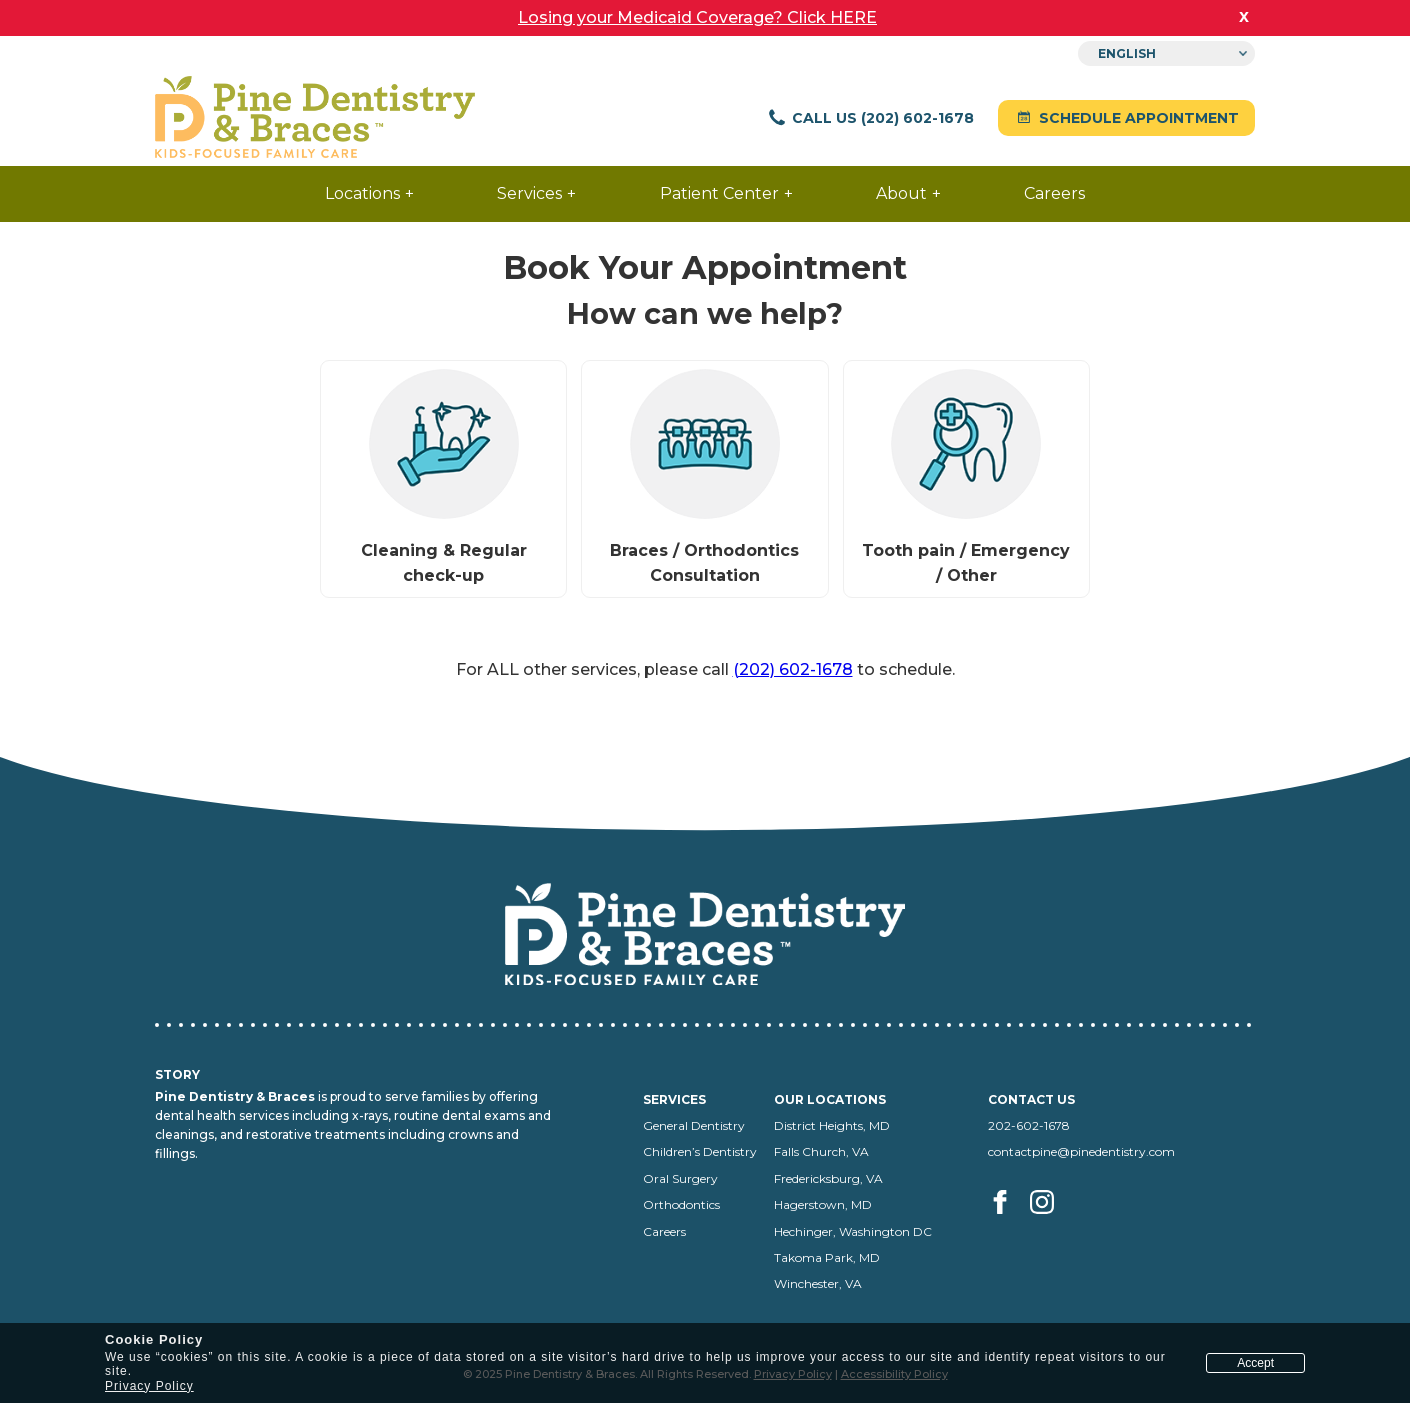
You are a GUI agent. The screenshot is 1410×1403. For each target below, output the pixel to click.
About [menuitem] (901, 193)
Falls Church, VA (821, 1151)
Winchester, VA (818, 1283)
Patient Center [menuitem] (719, 193)
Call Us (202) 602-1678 (870, 118)
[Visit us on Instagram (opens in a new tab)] (1043, 1224)
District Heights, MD (832, 1125)
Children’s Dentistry (700, 1151)
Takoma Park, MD (827, 1257)
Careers (664, 1231)
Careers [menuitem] (1054, 193)
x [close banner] (1244, 16)
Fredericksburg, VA (828, 1178)
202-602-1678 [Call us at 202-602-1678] (1029, 1125)
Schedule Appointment (1126, 118)
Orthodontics (681, 1204)
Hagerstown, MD (823, 1204)
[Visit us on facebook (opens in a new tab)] (1007, 1224)
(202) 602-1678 (793, 669)
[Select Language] (1166, 53)
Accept (1255, 1363)
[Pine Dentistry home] (315, 118)
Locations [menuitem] (362, 193)
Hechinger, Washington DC (853, 1231)
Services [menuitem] (529, 193)
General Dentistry (694, 1125)
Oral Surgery (680, 1178)
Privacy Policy (149, 1386)
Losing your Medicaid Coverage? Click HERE (697, 17)
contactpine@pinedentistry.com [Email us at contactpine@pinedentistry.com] (1081, 1151)
